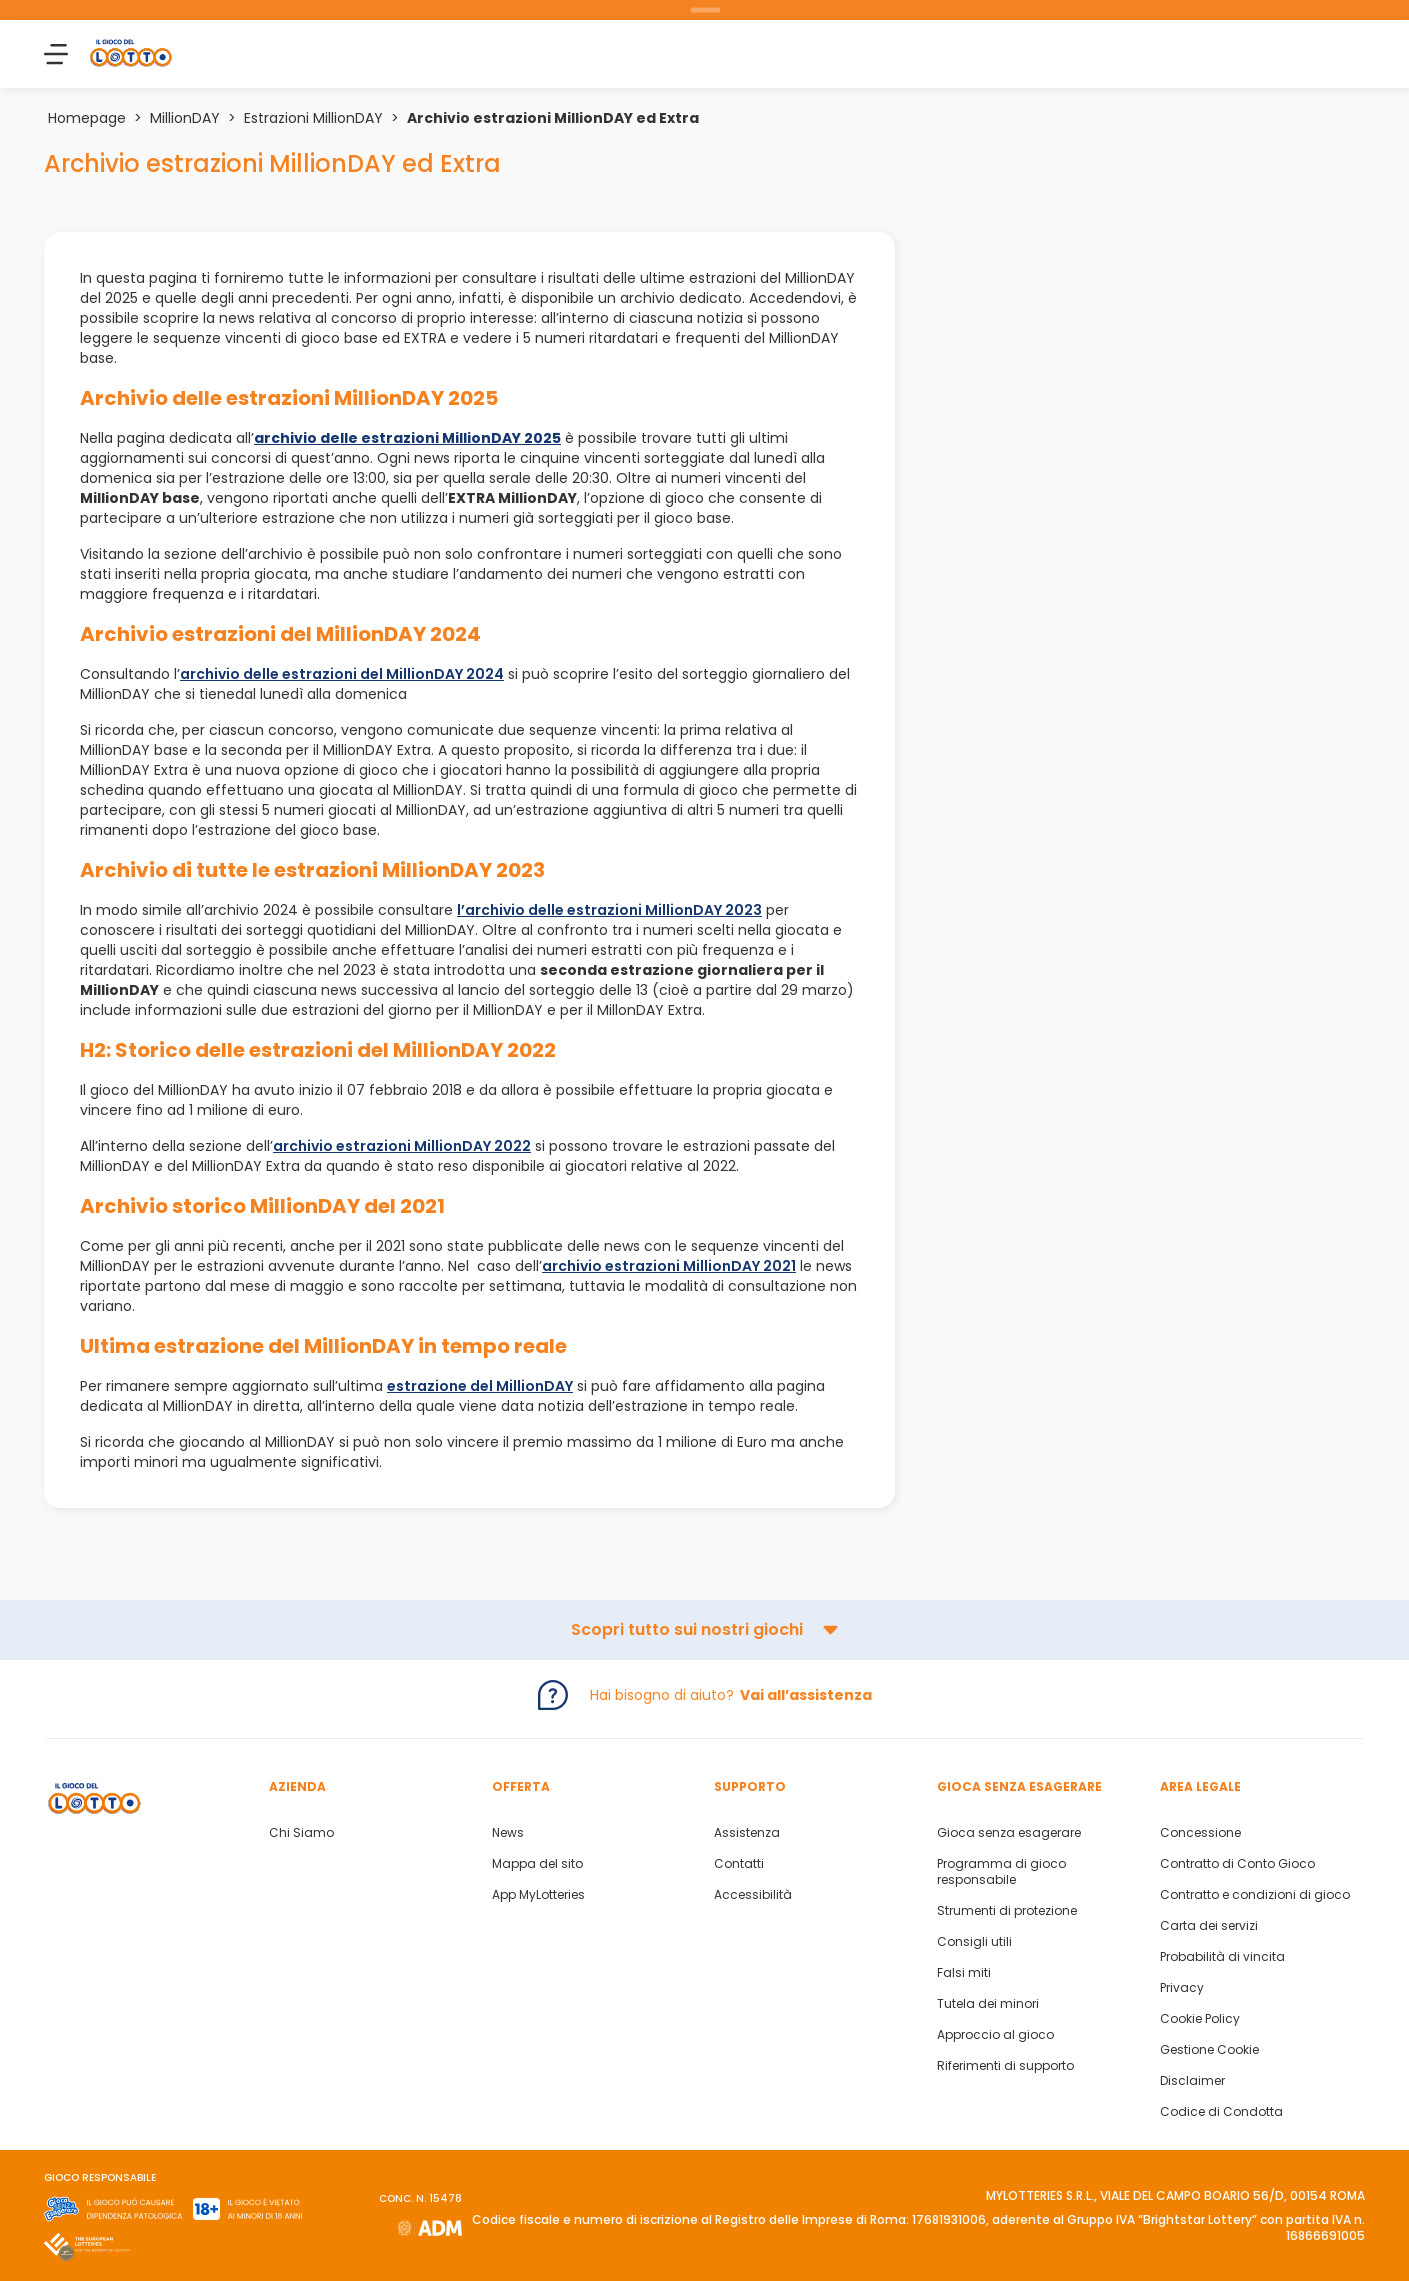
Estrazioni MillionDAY (313, 118)
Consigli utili (974, 1942)
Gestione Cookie (1209, 2050)
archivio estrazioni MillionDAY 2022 (402, 1146)
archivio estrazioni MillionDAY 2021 (669, 1266)
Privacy (1182, 1988)
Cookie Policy (1200, 2019)
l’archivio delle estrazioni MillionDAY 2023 (609, 910)
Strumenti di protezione (1007, 1911)
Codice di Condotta (1221, 2112)
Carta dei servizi (1209, 1926)
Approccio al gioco (995, 2035)
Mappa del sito (537, 1864)
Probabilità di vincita (1222, 1957)
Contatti (739, 1864)
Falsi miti (964, 1973)
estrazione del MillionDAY (480, 1386)
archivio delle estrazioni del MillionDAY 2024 (342, 674)
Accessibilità (753, 1895)
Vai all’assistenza (806, 1695)
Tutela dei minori (988, 2004)
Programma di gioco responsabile (1001, 1872)
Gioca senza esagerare (1009, 1833)
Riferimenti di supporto (1005, 2066)
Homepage (87, 118)
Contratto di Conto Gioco (1237, 1864)
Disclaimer (1192, 2081)
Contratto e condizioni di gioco (1255, 1895)
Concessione (1200, 1833)
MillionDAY (185, 118)
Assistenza (747, 1833)
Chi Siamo (301, 1833)
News (508, 1833)
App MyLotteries (538, 1895)
